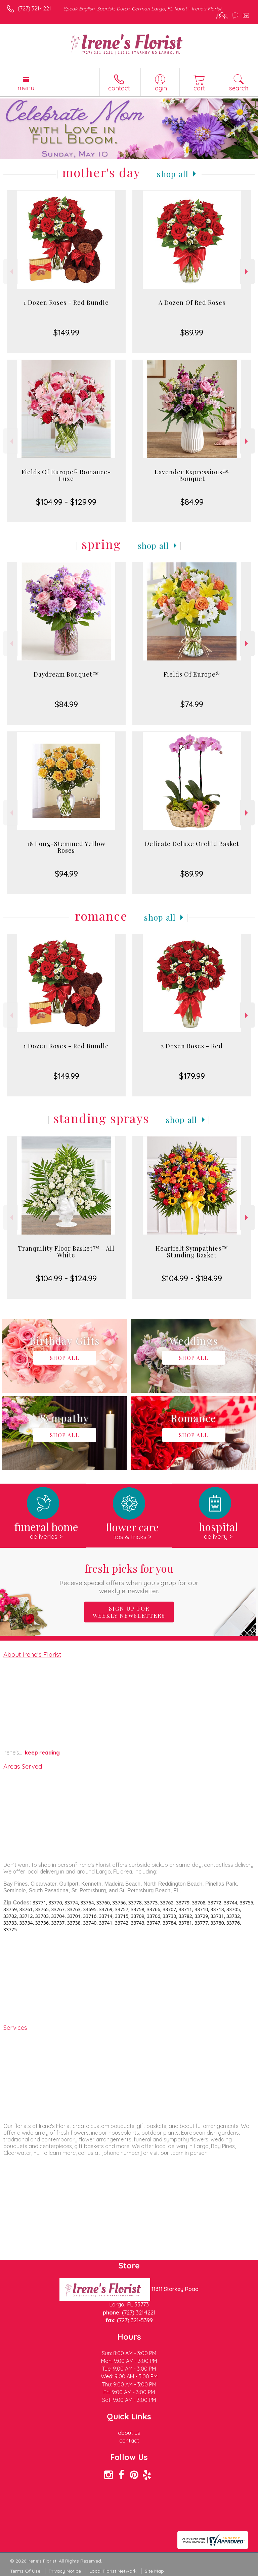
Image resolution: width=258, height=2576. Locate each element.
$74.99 (191, 704)
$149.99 (66, 332)
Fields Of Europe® (192, 674)
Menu (25, 88)
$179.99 (192, 1076)
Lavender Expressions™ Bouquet (192, 475)
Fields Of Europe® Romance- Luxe (66, 475)
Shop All (172, 173)
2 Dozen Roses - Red (192, 1046)
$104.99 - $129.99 (66, 502)
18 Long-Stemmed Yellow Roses (66, 847)
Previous (10, 271)
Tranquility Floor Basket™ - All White (66, 1251)
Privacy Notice (65, 2571)
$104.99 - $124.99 (66, 1278)
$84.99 (192, 502)
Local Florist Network (112, 2571)
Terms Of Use (25, 2571)
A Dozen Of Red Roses (192, 302)
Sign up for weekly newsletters (129, 1612)
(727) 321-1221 (34, 8)
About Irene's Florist (32, 1654)
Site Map (154, 2571)
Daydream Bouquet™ (66, 674)
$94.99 (66, 874)
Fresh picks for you (129, 1578)
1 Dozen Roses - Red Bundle (66, 302)
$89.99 (191, 332)
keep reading (42, 1752)
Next (247, 271)
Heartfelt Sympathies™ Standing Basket (192, 1251)
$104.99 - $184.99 (192, 1278)
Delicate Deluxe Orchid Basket (192, 844)
